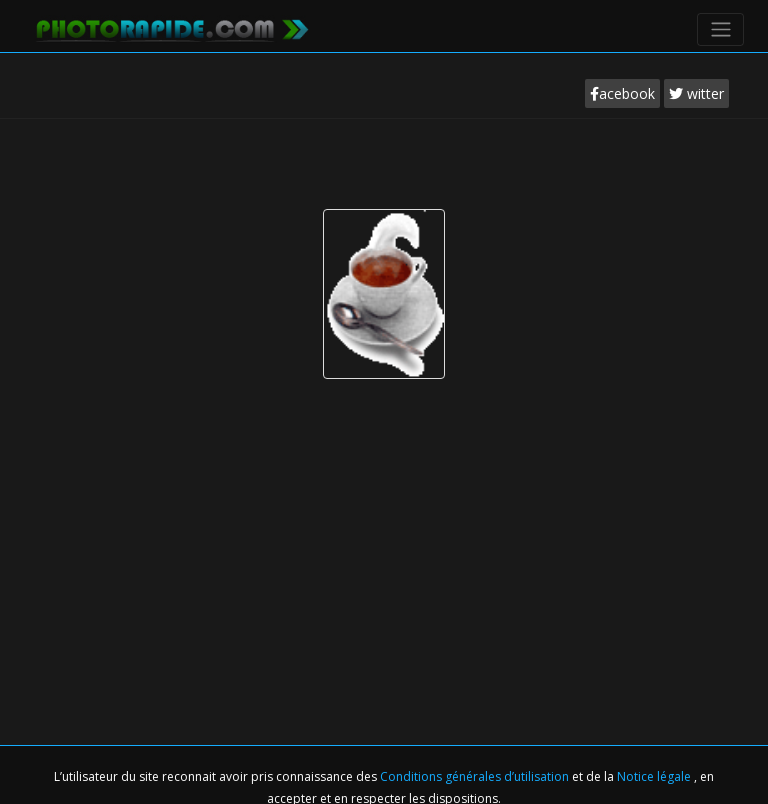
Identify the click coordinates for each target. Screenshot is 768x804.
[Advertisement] (384, 179)
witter (696, 93)
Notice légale (655, 776)
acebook (622, 93)
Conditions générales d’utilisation (476, 776)
